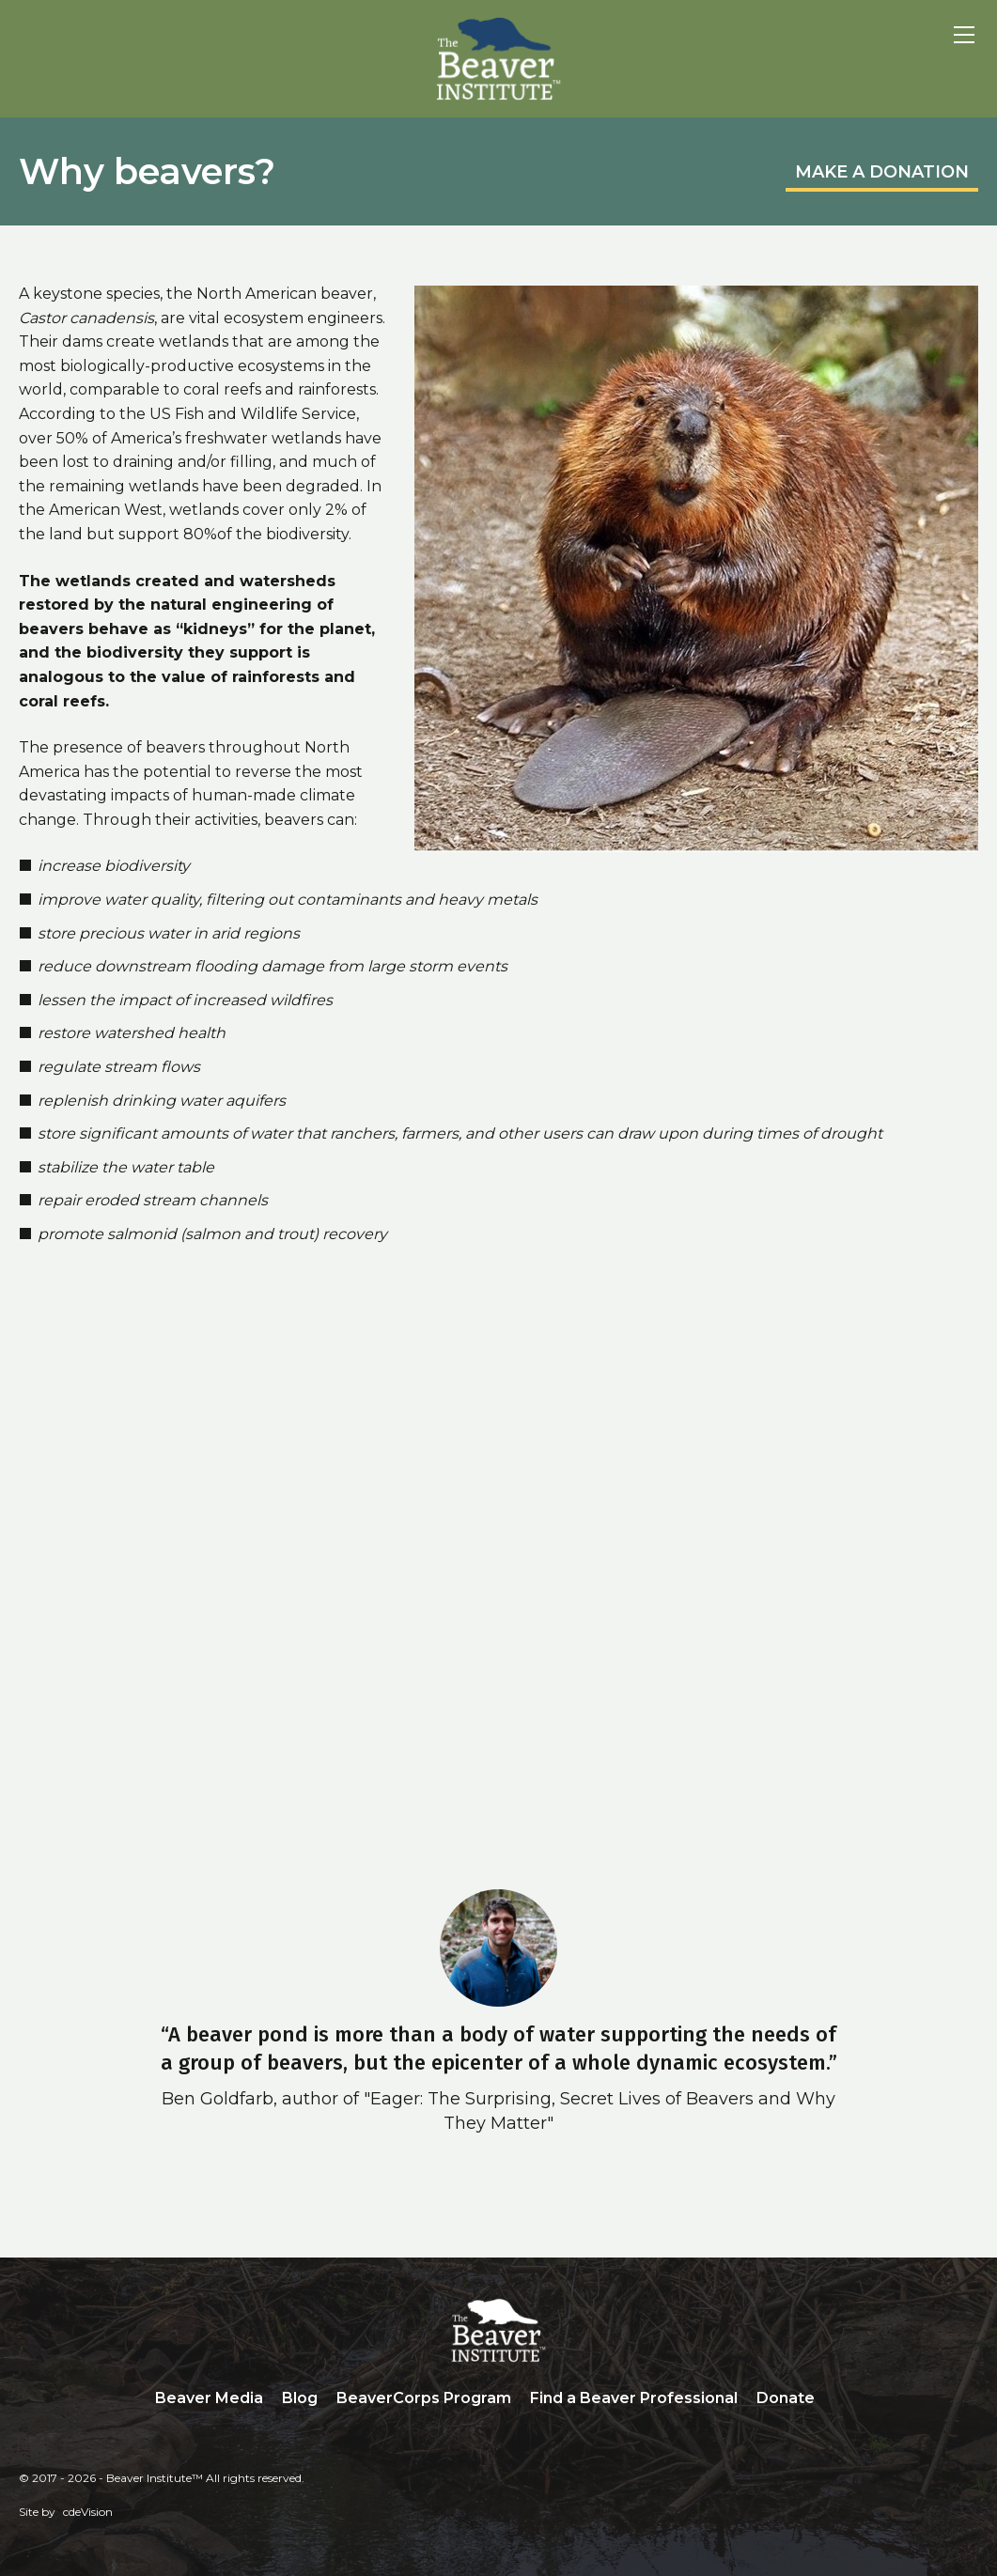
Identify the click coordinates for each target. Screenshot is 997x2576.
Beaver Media (209, 2398)
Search (838, 2399)
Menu (964, 35)
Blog (300, 2398)
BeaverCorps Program (423, 2398)
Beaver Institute (499, 59)
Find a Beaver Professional (634, 2398)
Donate (785, 2398)
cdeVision (88, 2512)
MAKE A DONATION (882, 172)
